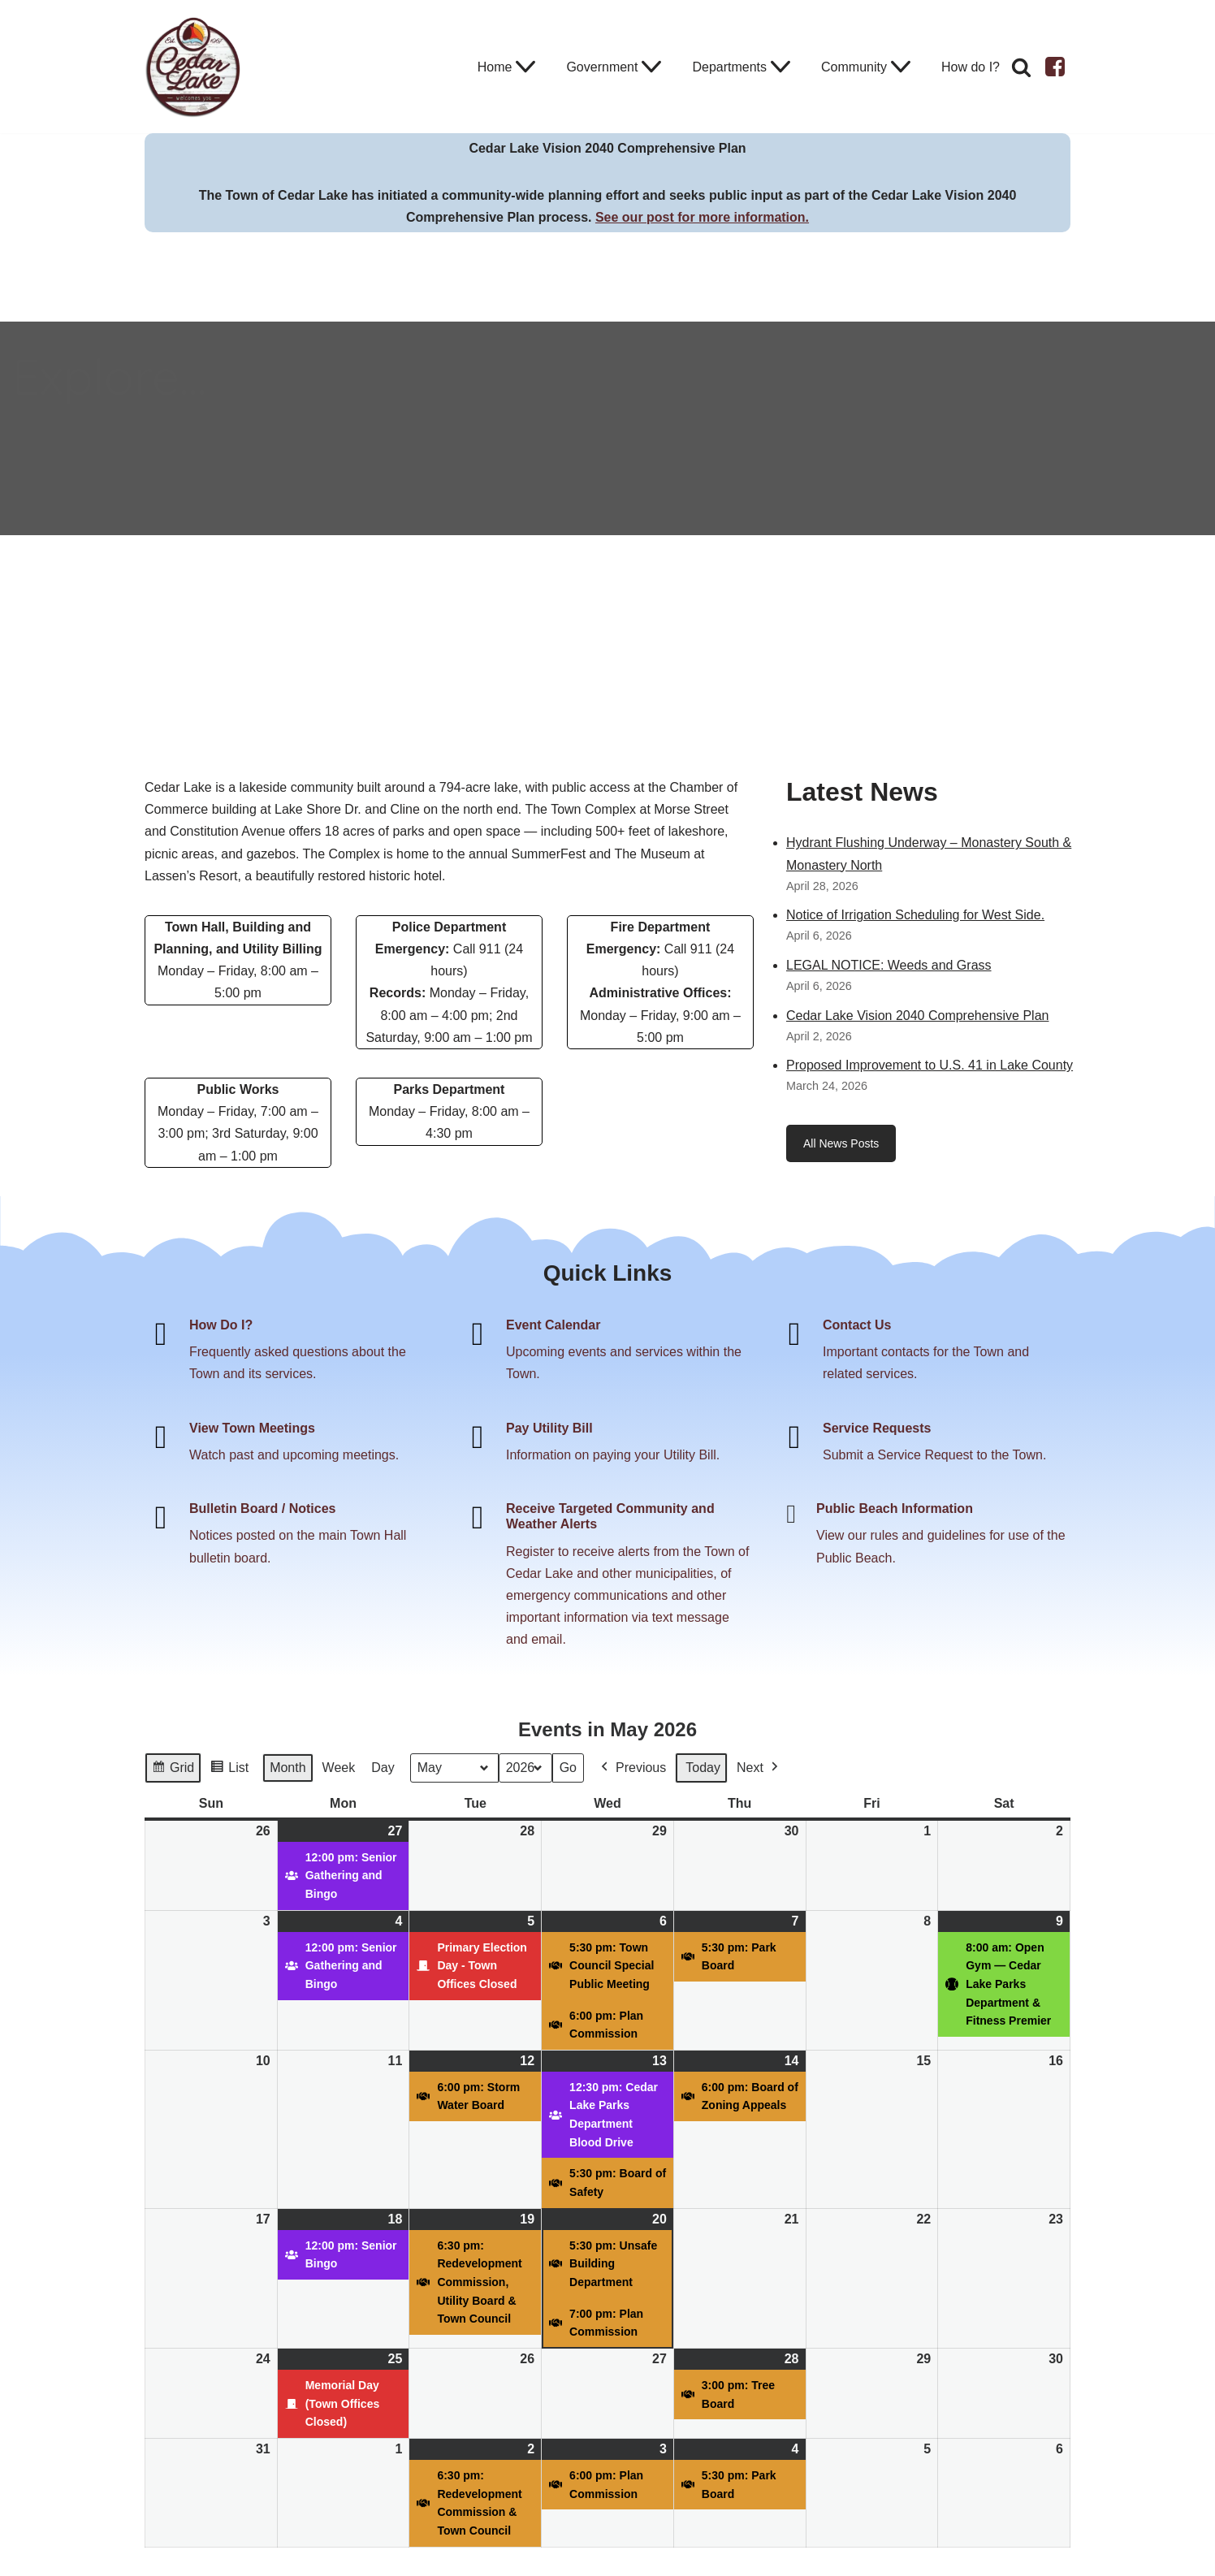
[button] (525, 66)
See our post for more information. (702, 217)
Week (339, 1767)
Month (287, 1767)
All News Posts (841, 1143)
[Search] (1021, 67)
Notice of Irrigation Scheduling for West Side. (915, 915)
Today (702, 1767)
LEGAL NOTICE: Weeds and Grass (889, 965)
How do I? (970, 67)
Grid (172, 1770)
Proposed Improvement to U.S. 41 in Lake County (929, 1065)
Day (382, 1767)
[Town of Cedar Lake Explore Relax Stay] (193, 67)
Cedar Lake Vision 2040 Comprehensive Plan (917, 1015)
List (229, 1770)
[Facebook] (1055, 66)
